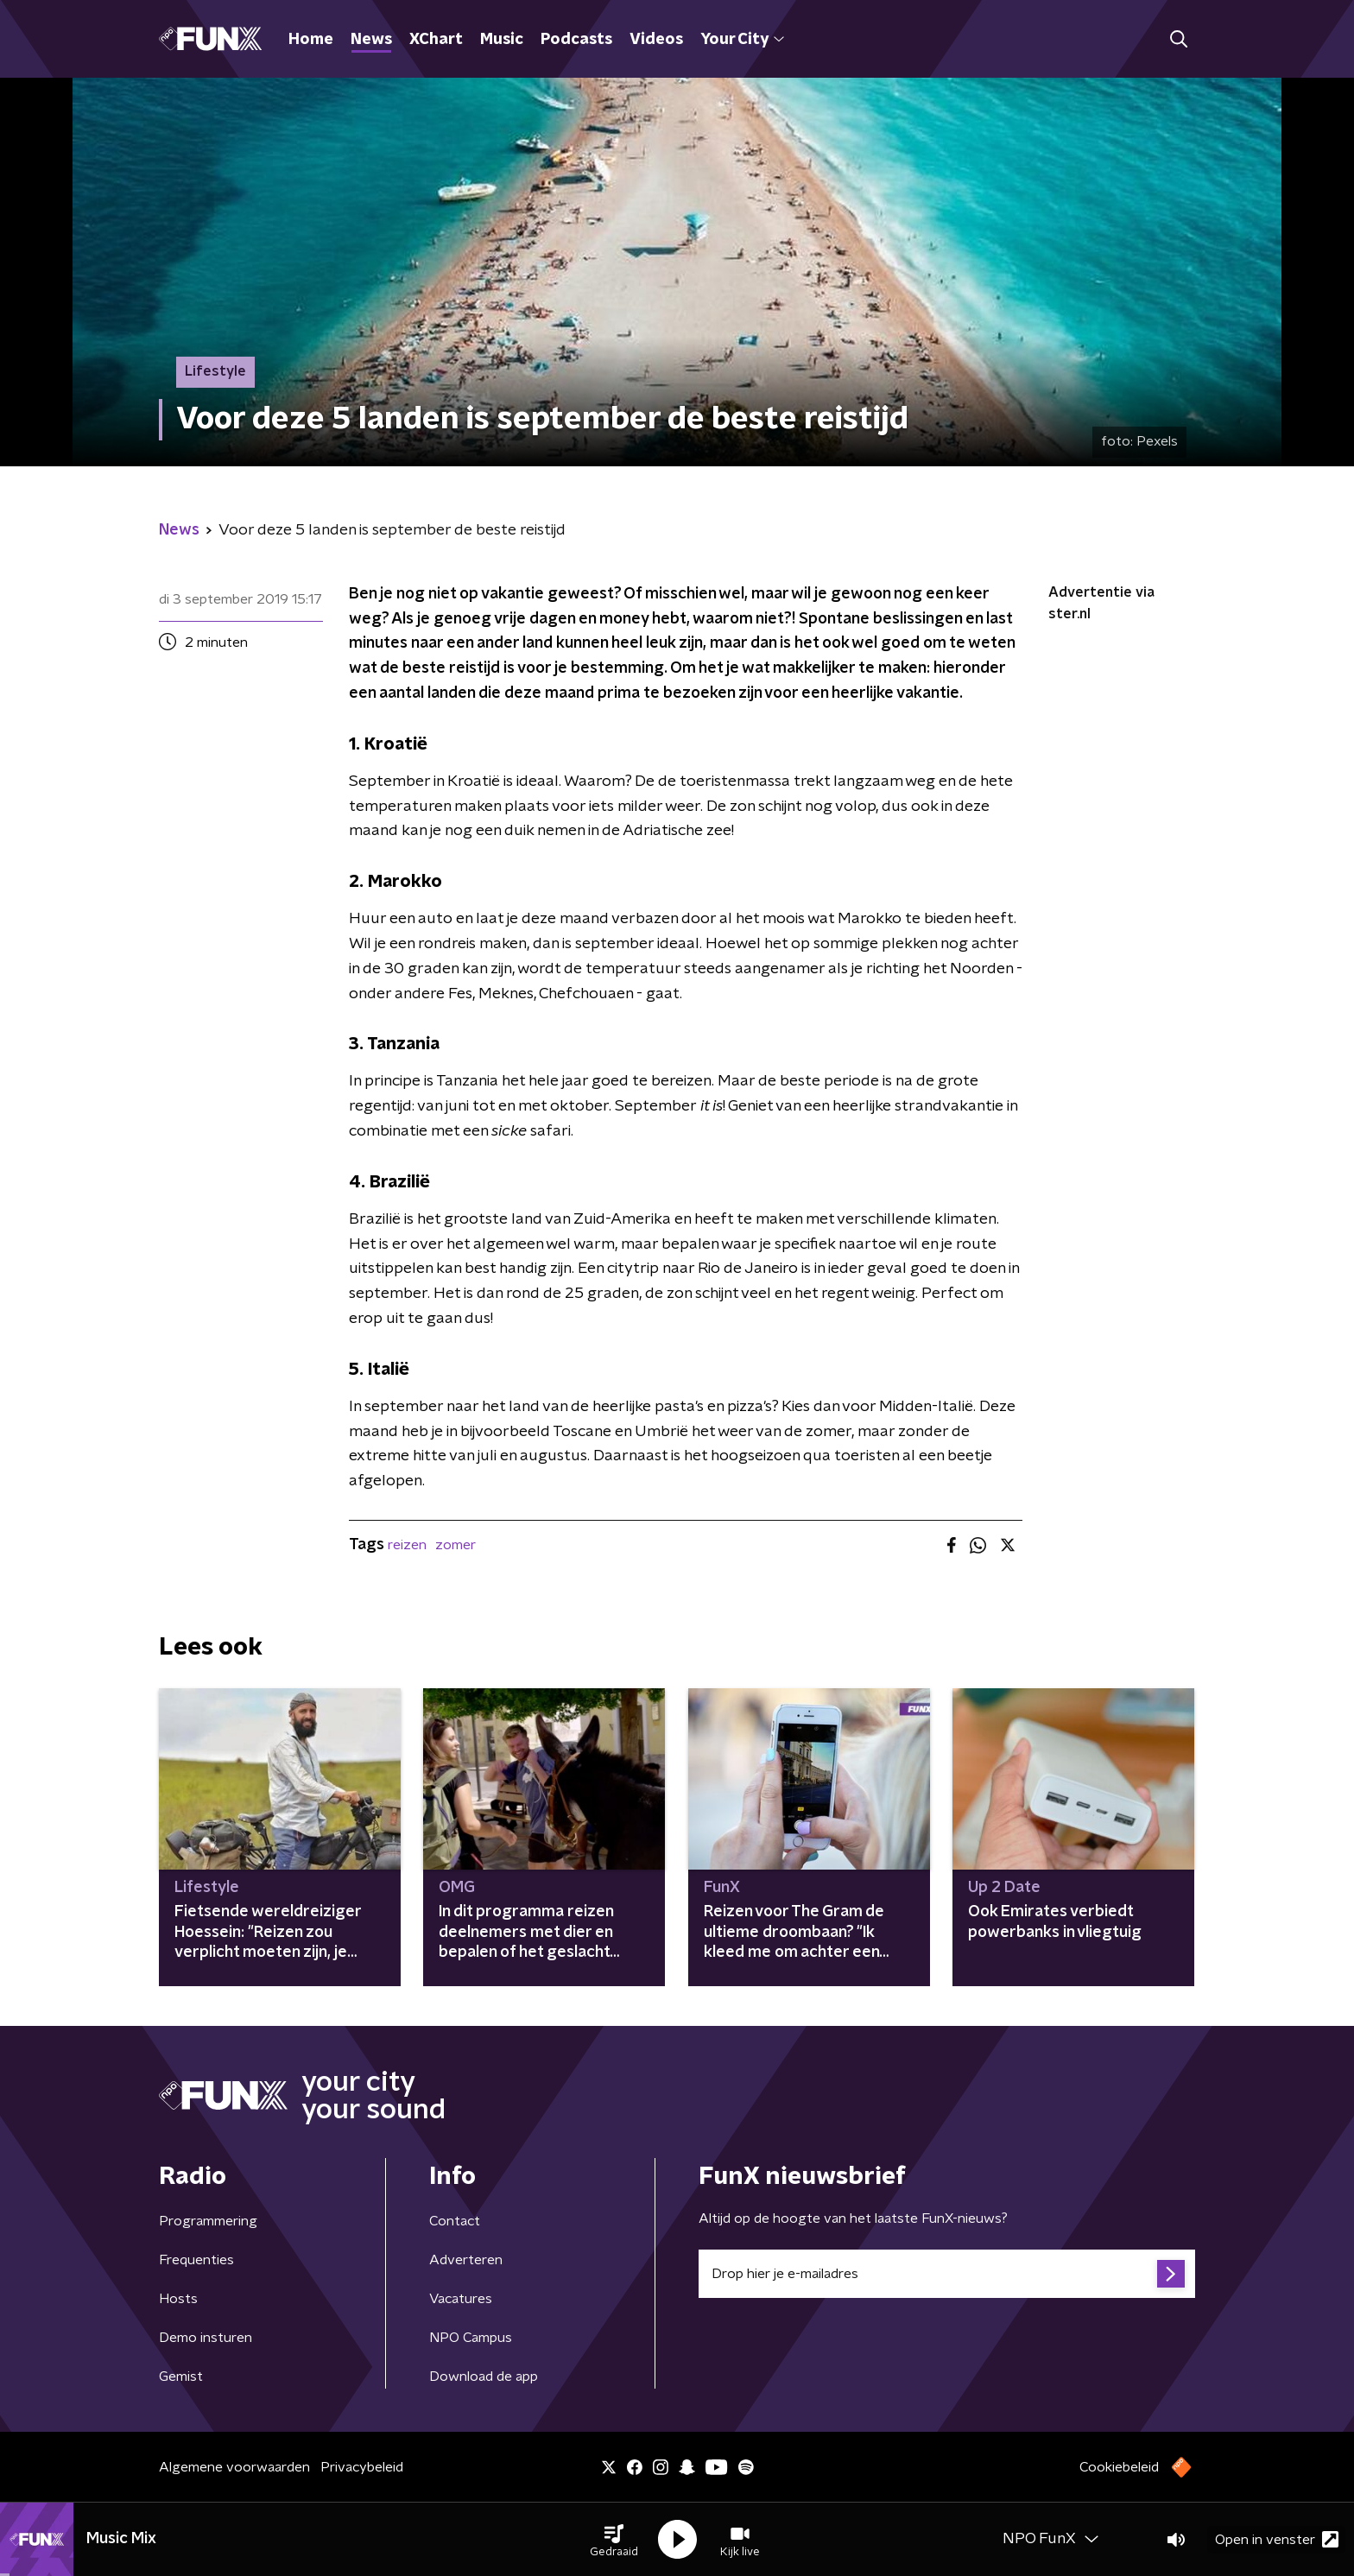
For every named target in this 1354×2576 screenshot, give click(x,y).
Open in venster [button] (1276, 2539)
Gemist (181, 2376)
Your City (742, 39)
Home (310, 39)
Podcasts (576, 39)
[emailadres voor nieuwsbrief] (947, 2274)
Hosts (178, 2299)
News (371, 39)
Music (501, 39)
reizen (407, 1545)
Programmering (208, 2221)
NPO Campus (470, 2338)
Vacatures (460, 2299)
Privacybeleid (361, 2467)
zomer (455, 1545)
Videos (656, 39)
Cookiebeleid (1119, 2467)
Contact (454, 2221)
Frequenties (196, 2260)
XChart (436, 39)
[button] (614, 2539)
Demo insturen (205, 2338)
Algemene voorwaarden (234, 2467)
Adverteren (466, 2260)
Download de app (483, 2376)
